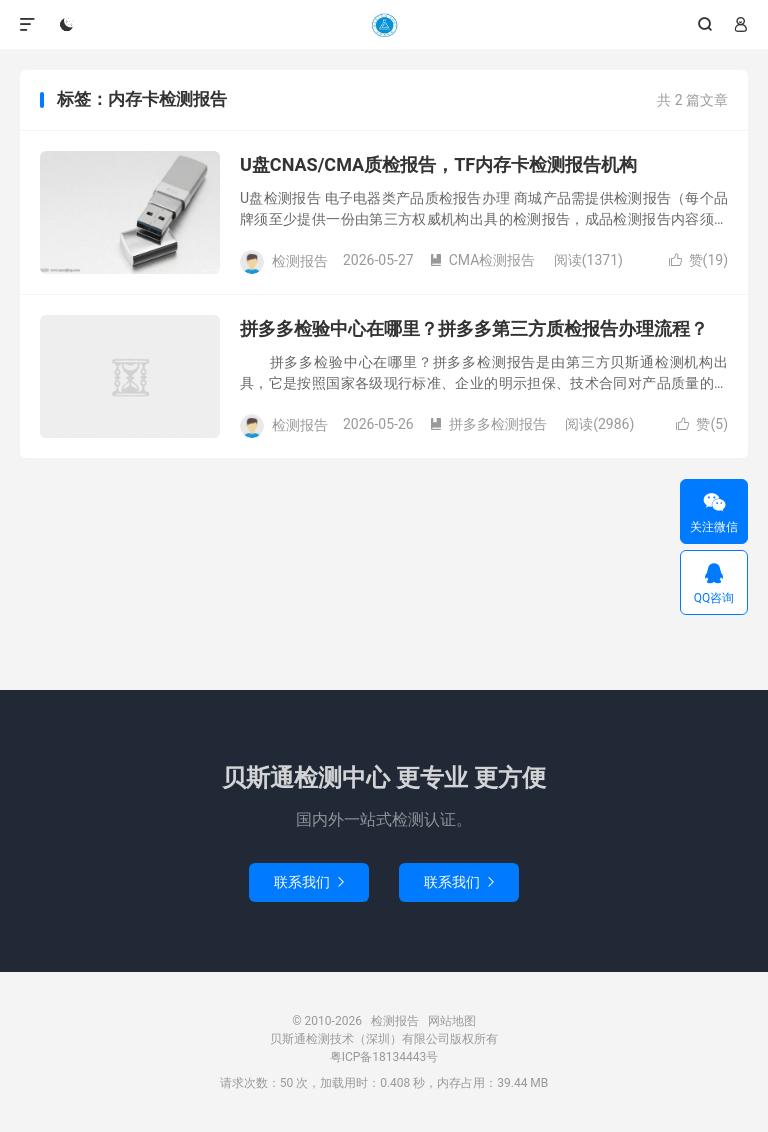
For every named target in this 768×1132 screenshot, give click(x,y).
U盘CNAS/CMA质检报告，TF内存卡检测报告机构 (438, 164)
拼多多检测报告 (488, 424)
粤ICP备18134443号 (384, 1057)
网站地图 (452, 1021)
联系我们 (309, 882)
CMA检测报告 (482, 260)
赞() (698, 260)
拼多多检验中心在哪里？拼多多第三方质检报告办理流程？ (474, 328)
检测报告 (384, 25)
